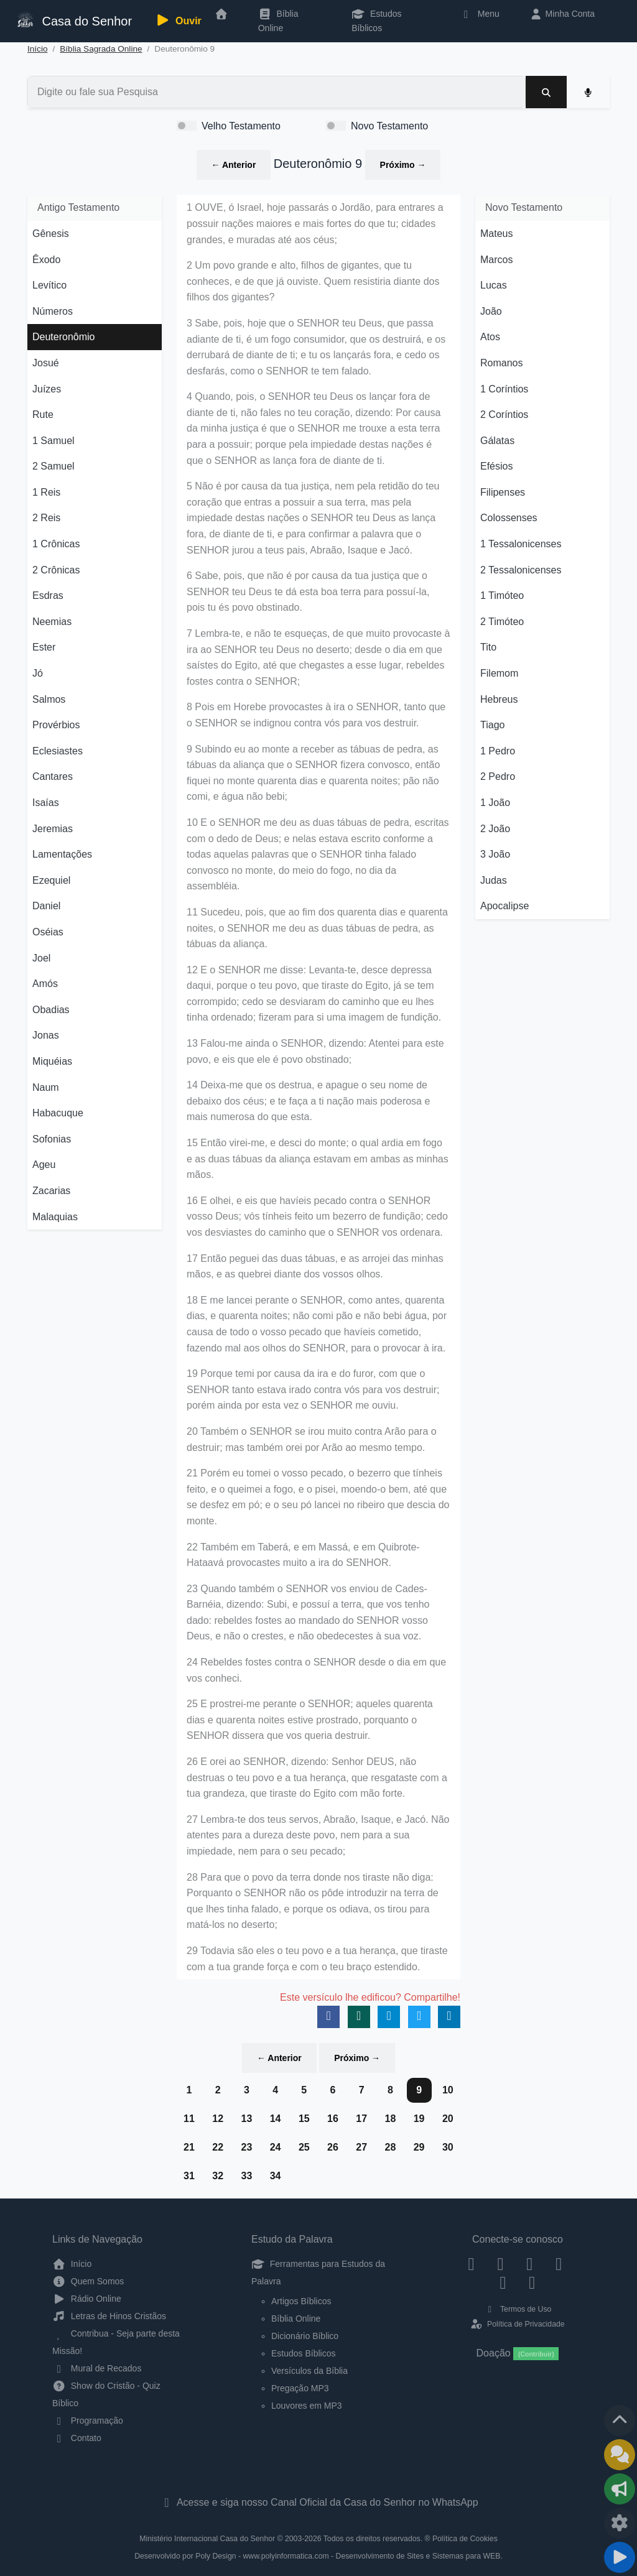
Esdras (47, 595)
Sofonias (51, 1139)
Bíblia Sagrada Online (101, 48)
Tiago (492, 725)
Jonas (45, 1035)
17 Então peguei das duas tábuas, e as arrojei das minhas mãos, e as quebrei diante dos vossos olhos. (315, 1266)
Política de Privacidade (517, 2324)
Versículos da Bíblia (309, 2371)
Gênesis (50, 233)
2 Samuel (53, 466)
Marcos (496, 259)
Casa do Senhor (73, 19)
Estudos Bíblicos (376, 20)
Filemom (499, 673)
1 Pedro (497, 751)
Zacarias (51, 1190)
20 (447, 2118)
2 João (495, 828)
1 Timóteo (502, 595)
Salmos (48, 699)
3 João (495, 854)
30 (447, 2147)
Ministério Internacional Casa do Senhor (207, 2538)
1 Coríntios (504, 389)
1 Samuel (53, 440)
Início (37, 48)
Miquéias (52, 1061)
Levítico (49, 285)
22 (217, 2147)
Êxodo (46, 259)
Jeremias (52, 828)
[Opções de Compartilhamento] (619, 2488)
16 (332, 2118)
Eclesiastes (57, 751)
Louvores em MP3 (306, 2406)
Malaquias (55, 1217)
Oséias (47, 932)
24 (275, 2147)
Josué (45, 363)
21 (189, 2147)
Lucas (493, 285)
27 (361, 2147)
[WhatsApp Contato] (503, 2282)
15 (304, 2118)
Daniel (46, 906)
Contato (76, 2438)
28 (390, 2147)
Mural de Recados (96, 2368)
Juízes (46, 389)
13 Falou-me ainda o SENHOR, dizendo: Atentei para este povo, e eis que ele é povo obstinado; (315, 1051)
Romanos (501, 363)
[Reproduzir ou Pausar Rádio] (619, 2557)
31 (189, 2176)
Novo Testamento (389, 126)
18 (390, 2118)
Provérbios (56, 725)
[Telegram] (532, 2282)
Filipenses (502, 492)
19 (419, 2118)
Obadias (51, 1009)
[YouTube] (559, 2264)
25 (304, 2147)
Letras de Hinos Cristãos (109, 2316)
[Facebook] (471, 2264)
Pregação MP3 (300, 2388)
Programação (87, 2420)
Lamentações (62, 854)
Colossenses (508, 517)
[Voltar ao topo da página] (619, 2420)
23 (246, 2147)
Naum (45, 1087)
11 (189, 2118)
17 (361, 2118)
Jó (37, 673)
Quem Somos (88, 2281)
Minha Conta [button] (562, 14)
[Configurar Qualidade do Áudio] (619, 2523)
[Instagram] (500, 2264)
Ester (43, 647)
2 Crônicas (56, 570)
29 (419, 2147)
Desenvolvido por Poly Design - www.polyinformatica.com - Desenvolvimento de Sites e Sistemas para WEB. (318, 2556)
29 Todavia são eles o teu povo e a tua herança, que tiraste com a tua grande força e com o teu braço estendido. (317, 1958)
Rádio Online (86, 2299)
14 (275, 2118)
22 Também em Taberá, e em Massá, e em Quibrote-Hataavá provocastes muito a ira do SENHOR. (303, 1555)
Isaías (45, 802)
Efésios (496, 466)
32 (217, 2176)
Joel (41, 958)
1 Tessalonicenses (520, 544)
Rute (42, 414)
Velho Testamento (241, 126)
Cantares (52, 776)
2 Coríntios (504, 414)
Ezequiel (51, 880)
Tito (488, 647)
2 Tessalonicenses (520, 570)
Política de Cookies (465, 2538)
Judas (493, 880)
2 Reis (46, 517)
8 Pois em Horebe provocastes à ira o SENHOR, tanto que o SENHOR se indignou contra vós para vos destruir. (316, 715)
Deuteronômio (63, 336)
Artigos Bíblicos (301, 2301)
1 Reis (46, 492)
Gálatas (497, 440)
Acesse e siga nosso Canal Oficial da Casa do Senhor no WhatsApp (318, 2502)
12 (217, 2118)
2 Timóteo (502, 621)
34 (275, 2176)
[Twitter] (530, 2264)
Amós (45, 983)
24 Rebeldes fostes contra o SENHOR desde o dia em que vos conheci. (316, 1670)
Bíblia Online (278, 20)
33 (246, 2176)
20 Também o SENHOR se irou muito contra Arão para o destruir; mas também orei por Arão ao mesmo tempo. (312, 1439)
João (491, 311)
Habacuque (57, 1113)
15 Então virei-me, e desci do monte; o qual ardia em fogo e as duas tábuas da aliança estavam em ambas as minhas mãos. (318, 1158)
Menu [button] (479, 14)
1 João (495, 802)
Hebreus (499, 699)
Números (52, 311)
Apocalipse (504, 906)
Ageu (43, 1164)
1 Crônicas (56, 544)
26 (332, 2147)
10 (447, 2090)
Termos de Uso (518, 2309)
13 (246, 2118)
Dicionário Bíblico (304, 2336)
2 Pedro (497, 776)
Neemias (52, 621)
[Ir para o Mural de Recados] (619, 2454)
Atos (490, 336)
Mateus (496, 233)
